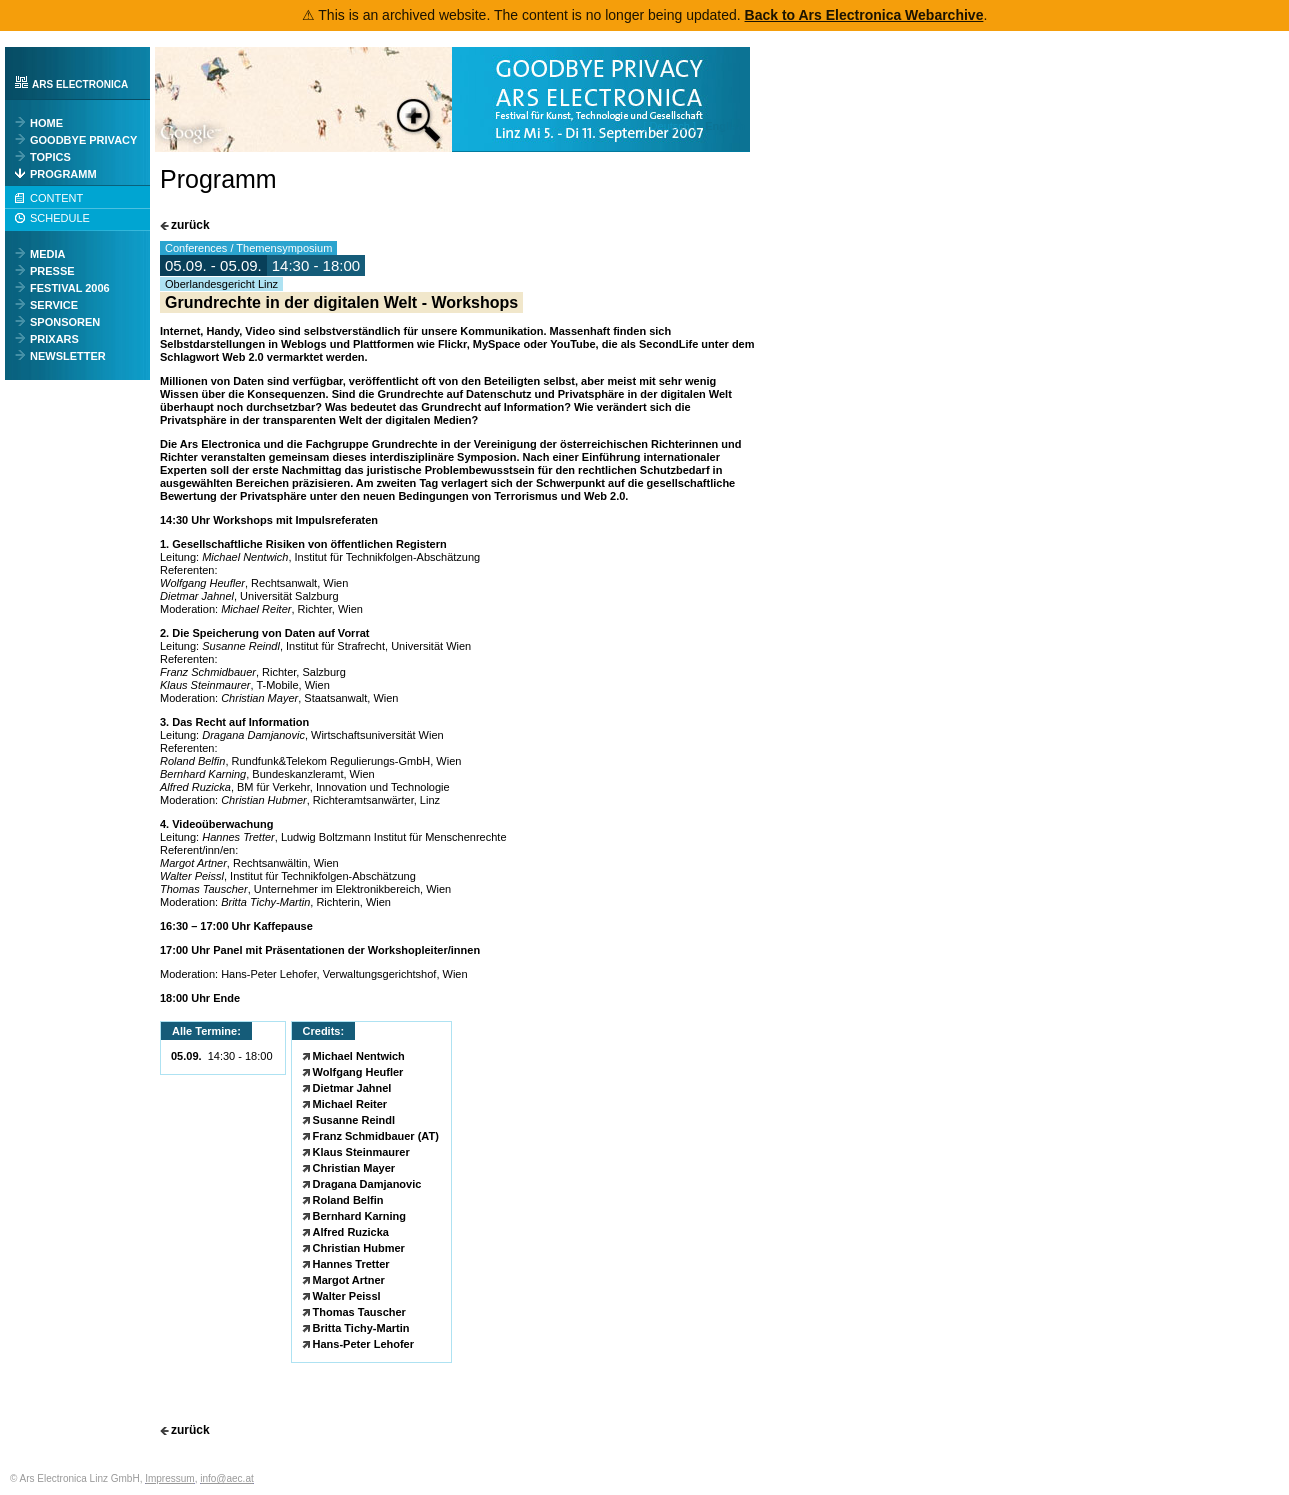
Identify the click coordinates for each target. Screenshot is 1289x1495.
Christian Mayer (354, 1168)
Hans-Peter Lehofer (363, 1344)
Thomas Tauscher (359, 1312)
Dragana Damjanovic (367, 1184)
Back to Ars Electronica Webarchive (864, 15)
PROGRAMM (63, 174)
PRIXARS (54, 339)
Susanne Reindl (354, 1120)
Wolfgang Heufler (358, 1072)
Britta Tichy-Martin (361, 1328)
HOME (46, 123)
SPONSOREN (65, 322)
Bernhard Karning (360, 1216)
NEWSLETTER (68, 356)
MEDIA (47, 254)
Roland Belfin (348, 1200)
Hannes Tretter (351, 1264)
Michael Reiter (350, 1104)
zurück (190, 225)
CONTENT (56, 198)
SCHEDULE (60, 218)
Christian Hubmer (359, 1248)
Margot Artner (349, 1280)
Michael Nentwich (359, 1056)
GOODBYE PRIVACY (83, 140)
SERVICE (54, 305)
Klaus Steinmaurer (361, 1152)
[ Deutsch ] (672, 126)
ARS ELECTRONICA (80, 84)
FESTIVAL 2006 (70, 288)
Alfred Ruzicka (351, 1232)
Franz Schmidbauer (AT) (376, 1136)
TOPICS (50, 157)
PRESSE (52, 271)
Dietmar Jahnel (352, 1088)
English (725, 126)
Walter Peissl (347, 1296)
